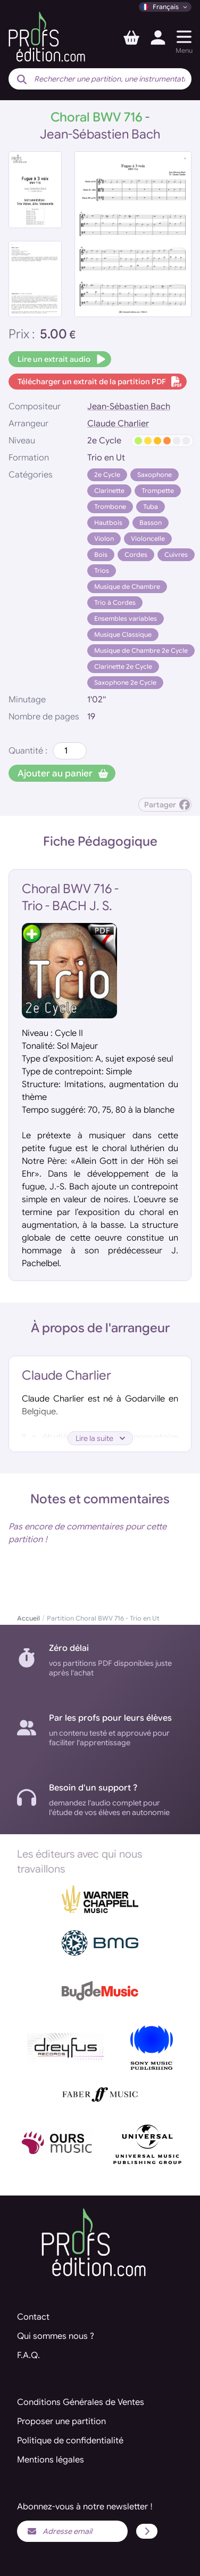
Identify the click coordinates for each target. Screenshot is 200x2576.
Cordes (135, 554)
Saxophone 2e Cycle (125, 682)
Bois (100, 554)
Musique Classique (123, 634)
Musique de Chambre (127, 586)
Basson (150, 522)
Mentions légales (50, 2460)
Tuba (150, 507)
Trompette (157, 491)
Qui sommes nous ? (55, 2336)
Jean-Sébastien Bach (128, 406)
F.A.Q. (28, 2355)
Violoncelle (148, 538)
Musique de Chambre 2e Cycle (141, 650)
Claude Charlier (118, 423)
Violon (104, 538)
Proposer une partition (61, 2421)
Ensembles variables (125, 618)
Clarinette (109, 491)
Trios (101, 570)
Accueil (28, 1618)
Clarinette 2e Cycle (123, 666)
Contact (33, 2317)
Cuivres (176, 554)
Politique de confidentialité (70, 2440)
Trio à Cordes (115, 602)
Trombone (110, 507)
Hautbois (108, 522)
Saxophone (154, 475)
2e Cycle (107, 475)
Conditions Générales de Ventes (80, 2402)
